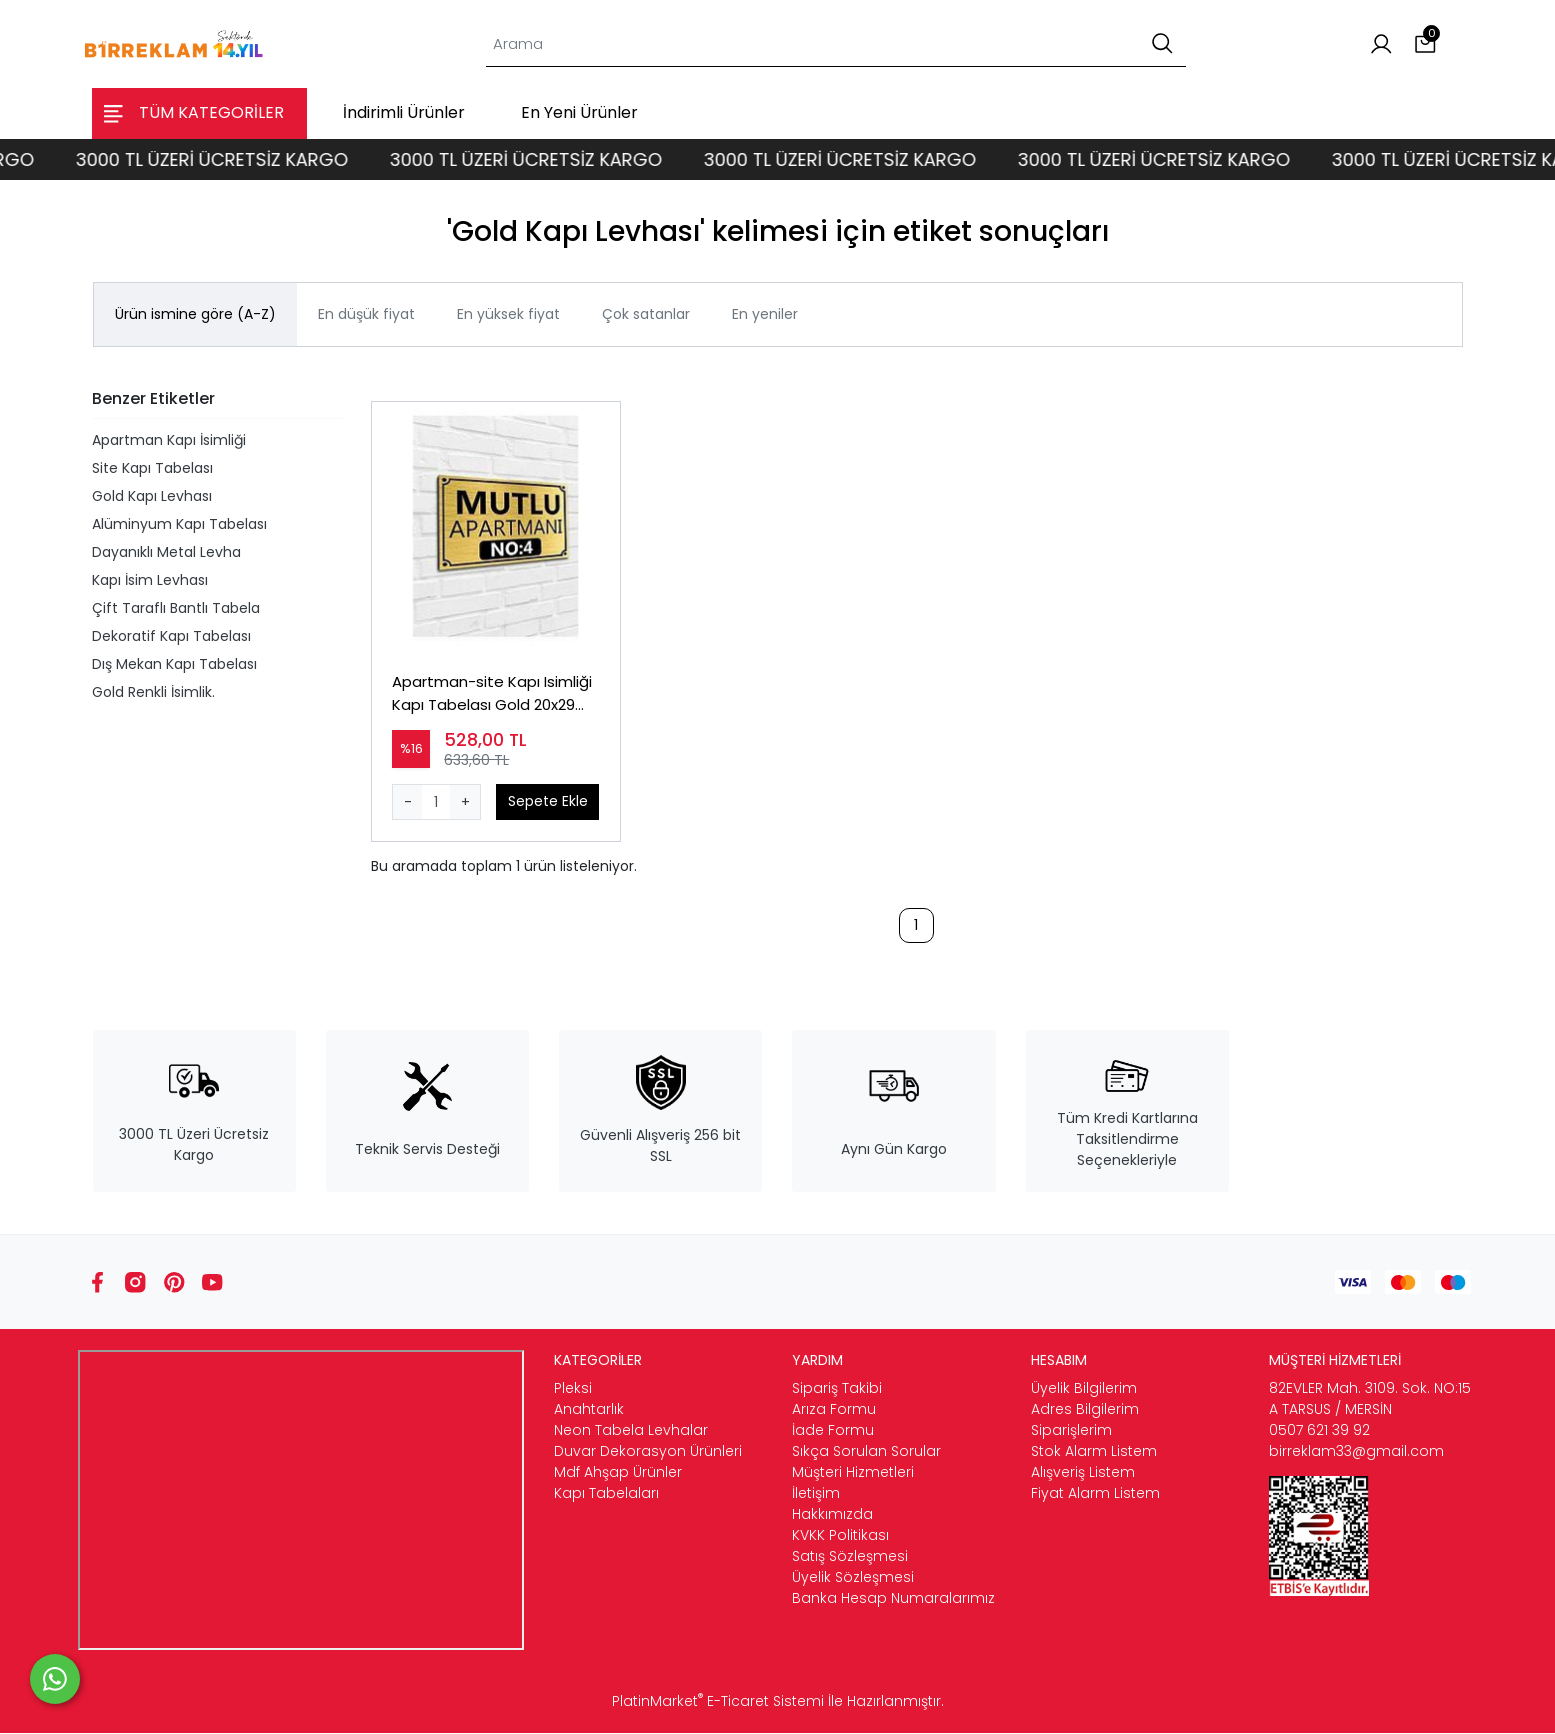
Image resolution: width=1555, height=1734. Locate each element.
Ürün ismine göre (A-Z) (195, 314)
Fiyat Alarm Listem (1095, 1494)
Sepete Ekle (548, 801)
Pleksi (573, 1389)
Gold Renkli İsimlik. (153, 692)
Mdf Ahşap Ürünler (618, 1473)
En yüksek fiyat (508, 314)
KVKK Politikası (840, 1536)
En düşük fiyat (366, 314)
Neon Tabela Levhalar (631, 1431)
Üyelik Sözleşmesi (853, 1578)
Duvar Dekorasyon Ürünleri (648, 1452)
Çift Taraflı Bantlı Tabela (176, 608)
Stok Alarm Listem (1094, 1452)
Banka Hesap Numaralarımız (893, 1599)
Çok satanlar (646, 314)
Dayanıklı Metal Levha (166, 552)
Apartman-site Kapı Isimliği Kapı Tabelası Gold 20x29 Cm (493, 694)
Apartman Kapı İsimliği (169, 440)
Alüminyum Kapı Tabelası (179, 524)
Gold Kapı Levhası (152, 496)
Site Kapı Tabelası (152, 468)
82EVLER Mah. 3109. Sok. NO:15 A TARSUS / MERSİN (1370, 1399)
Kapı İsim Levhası (150, 580)
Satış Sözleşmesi (850, 1557)
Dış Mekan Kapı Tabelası (174, 664)
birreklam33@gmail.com (1356, 1452)
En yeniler (765, 314)
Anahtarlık (589, 1410)
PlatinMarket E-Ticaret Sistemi (718, 1702)
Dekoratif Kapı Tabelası (171, 636)
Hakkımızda (832, 1515)
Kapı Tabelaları (606, 1494)
